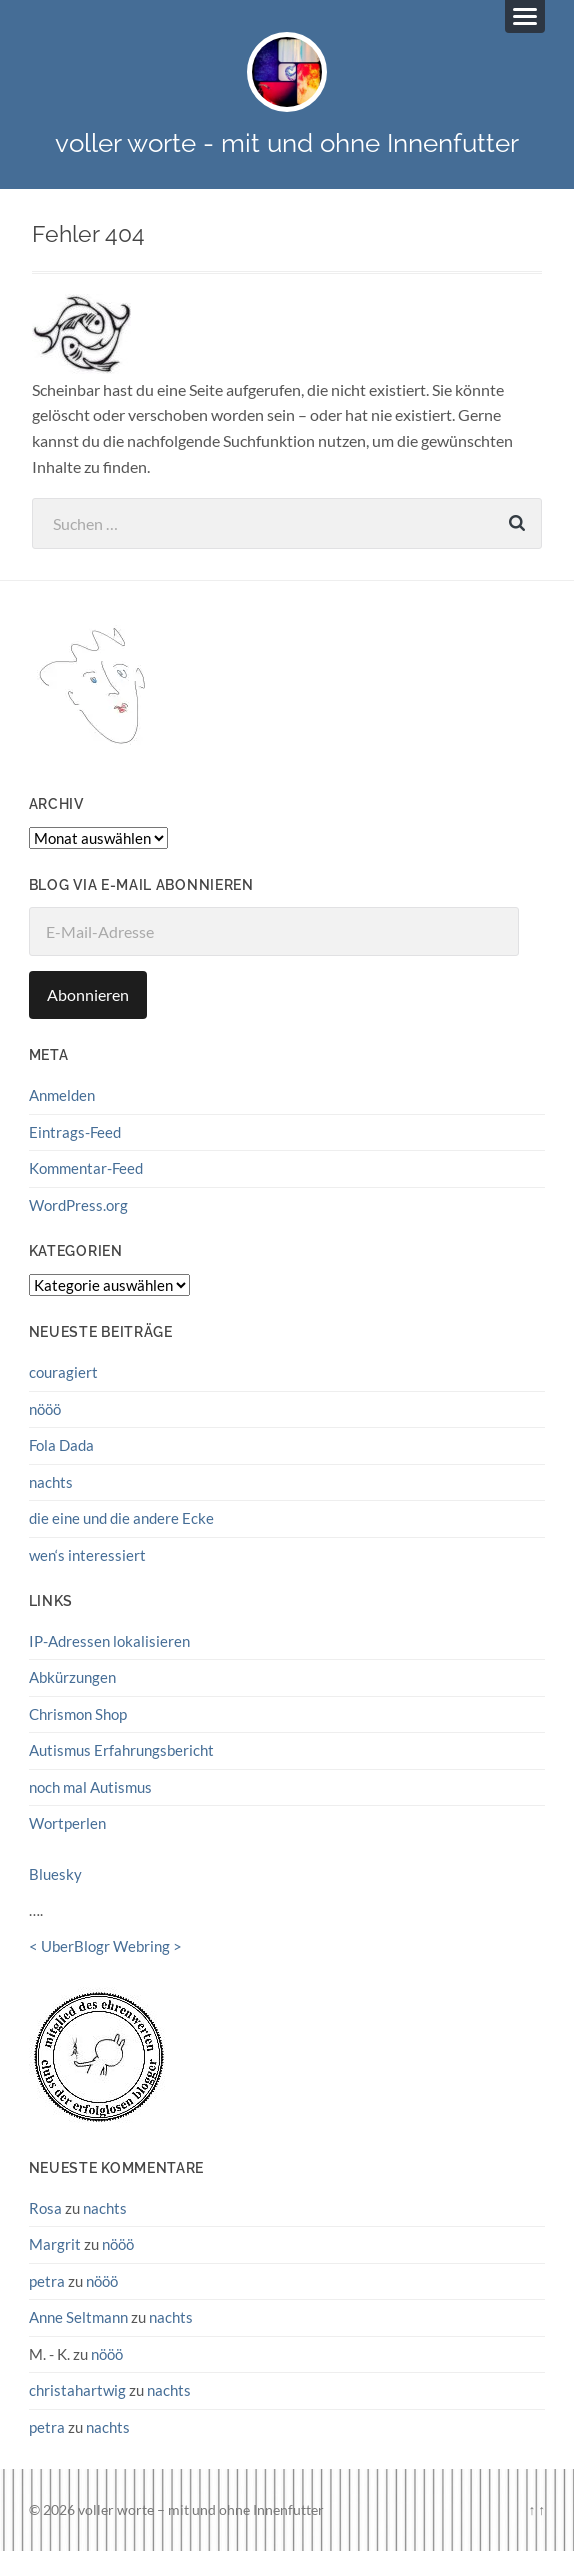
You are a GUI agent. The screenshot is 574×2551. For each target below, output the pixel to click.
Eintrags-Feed (75, 1132)
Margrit (55, 2244)
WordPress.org (78, 1205)
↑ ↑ (536, 2509)
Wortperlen (67, 1823)
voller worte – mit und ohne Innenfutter (201, 2509)
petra (47, 2281)
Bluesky (55, 1874)
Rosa (45, 2208)
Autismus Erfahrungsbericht (121, 1750)
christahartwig (77, 2390)
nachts (51, 1482)
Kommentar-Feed (86, 1168)
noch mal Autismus (90, 1787)
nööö (45, 1409)
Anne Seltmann (78, 2317)
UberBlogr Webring (105, 1946)
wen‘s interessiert (87, 1555)
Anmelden (62, 1095)
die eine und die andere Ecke (121, 1518)
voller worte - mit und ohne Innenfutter (287, 142)
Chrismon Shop (78, 1714)
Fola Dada (61, 1445)
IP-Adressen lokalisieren (109, 1641)
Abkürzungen (72, 1677)
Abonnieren (88, 994)
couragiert (63, 1372)
